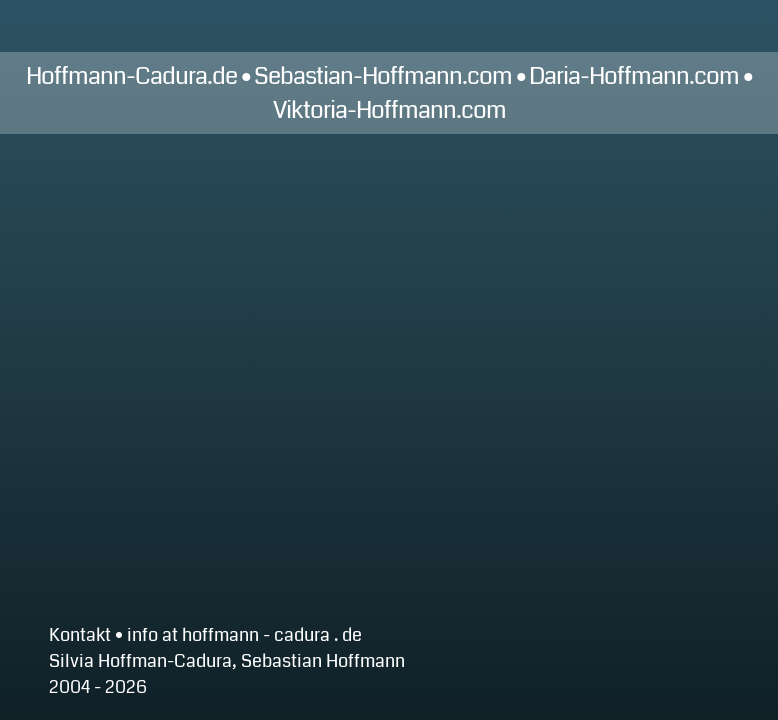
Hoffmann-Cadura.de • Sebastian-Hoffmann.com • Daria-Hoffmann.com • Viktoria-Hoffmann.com (389, 93)
